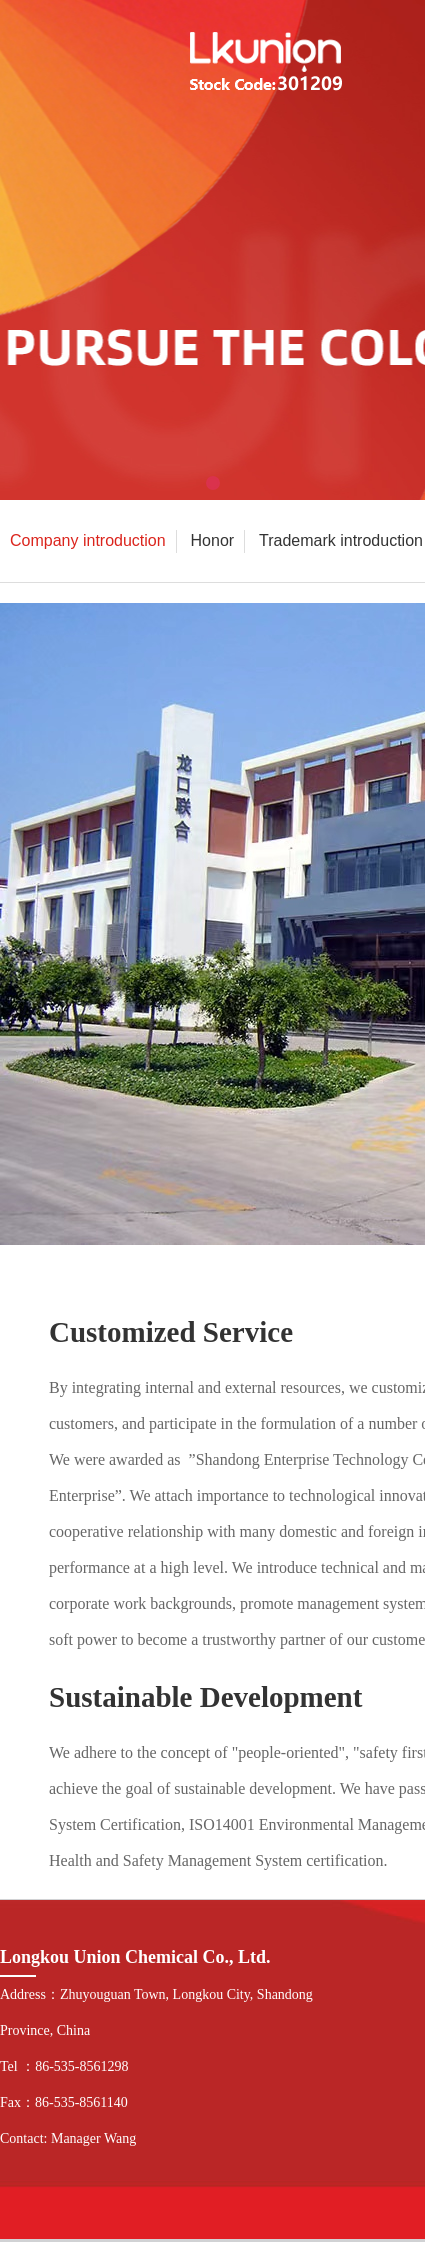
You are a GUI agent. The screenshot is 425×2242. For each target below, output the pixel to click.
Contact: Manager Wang (68, 2138)
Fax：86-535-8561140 (64, 2102)
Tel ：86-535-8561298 (64, 2066)
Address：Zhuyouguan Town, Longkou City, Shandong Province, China (156, 2012)
